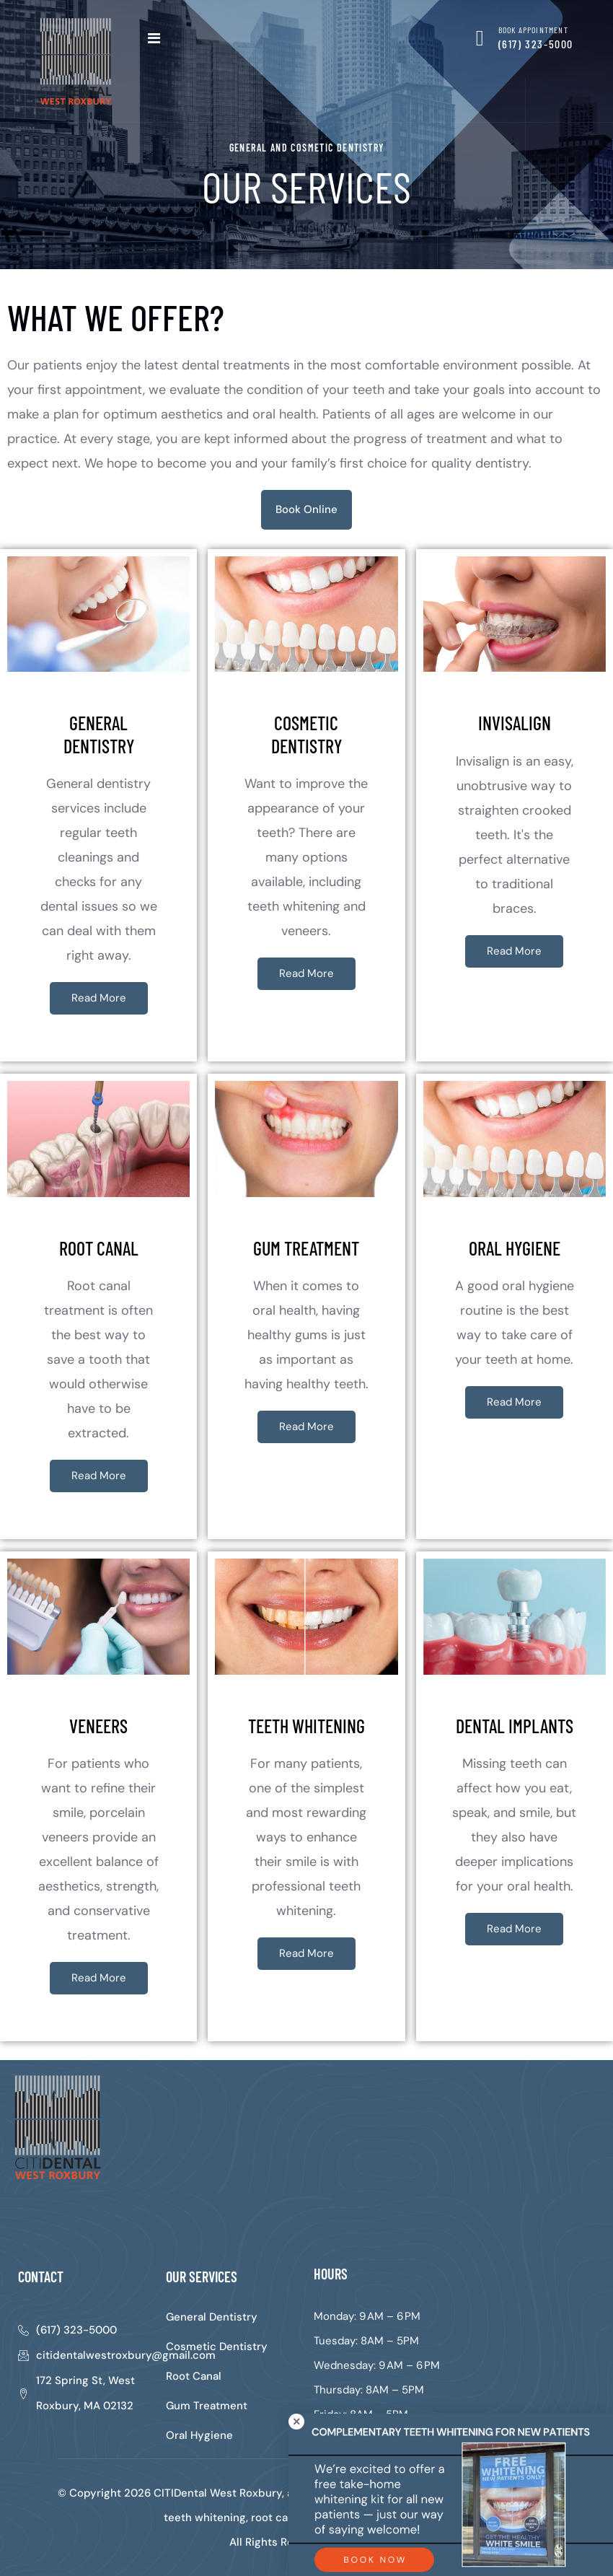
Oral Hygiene (199, 2435)
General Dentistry (211, 2317)
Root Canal (193, 2376)
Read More (98, 998)
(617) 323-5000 (535, 44)
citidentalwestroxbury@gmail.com (126, 2355)
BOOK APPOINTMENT (533, 30)
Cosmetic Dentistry (217, 2346)
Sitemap (362, 2542)
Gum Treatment (206, 2405)
